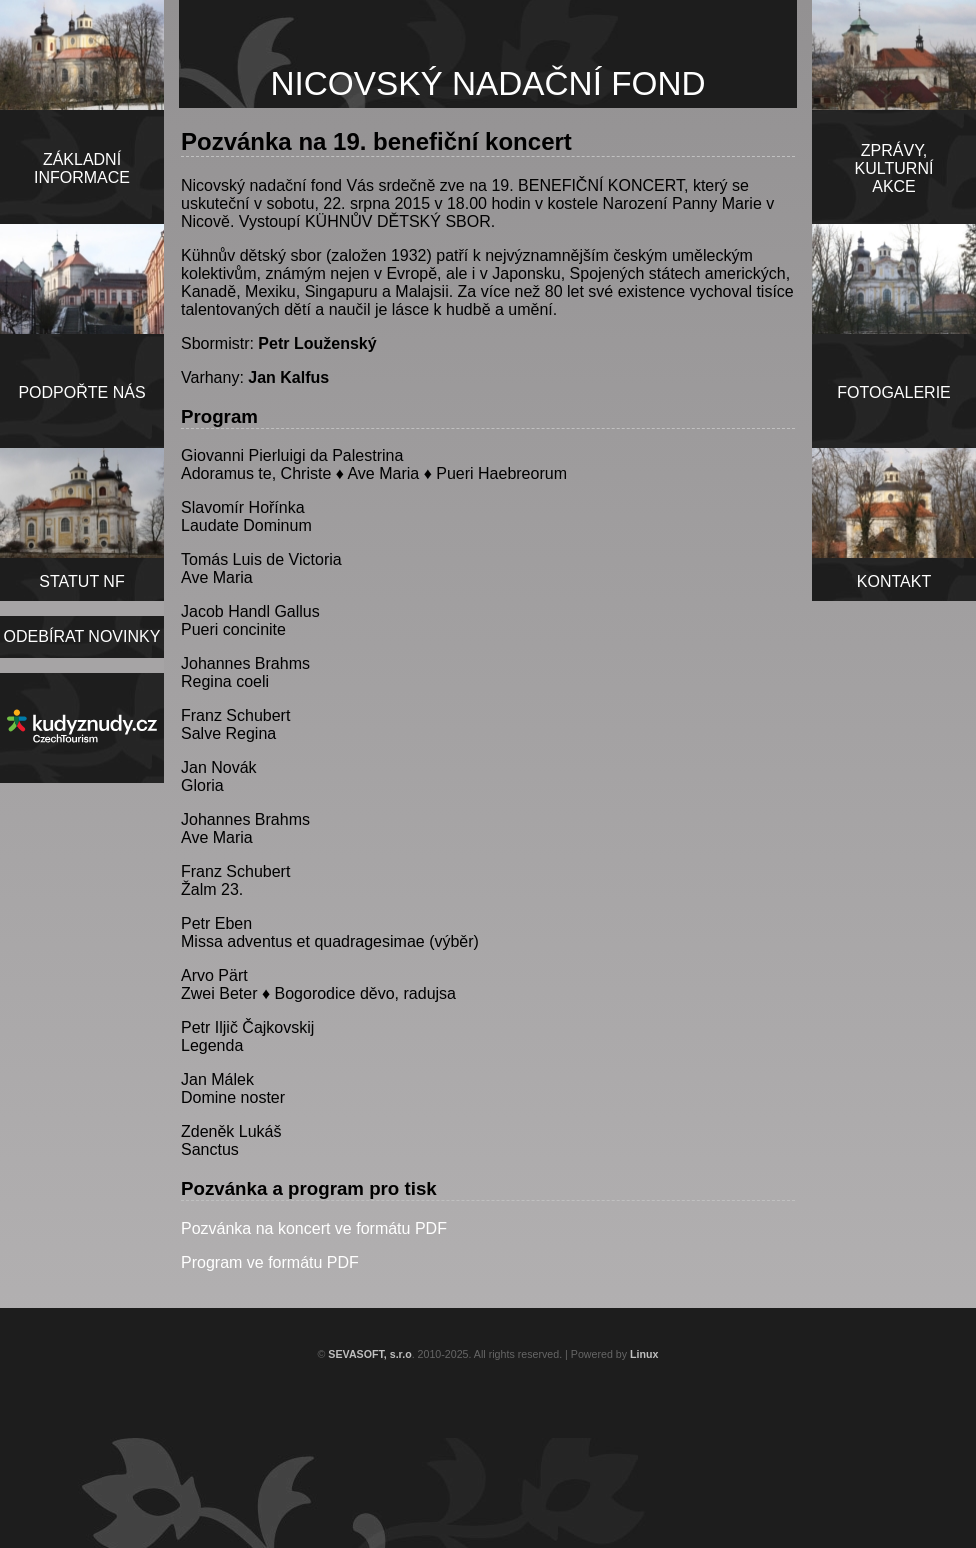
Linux (644, 1354)
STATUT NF (81, 581)
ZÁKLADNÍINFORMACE (82, 168)
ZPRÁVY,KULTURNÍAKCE (894, 168)
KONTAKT (894, 581)
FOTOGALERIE (894, 392)
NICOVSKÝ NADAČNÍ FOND (487, 83)
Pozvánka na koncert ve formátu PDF (314, 1228)
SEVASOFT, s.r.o (369, 1354)
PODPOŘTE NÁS (81, 392)
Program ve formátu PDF (270, 1262)
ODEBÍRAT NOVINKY (82, 636)
